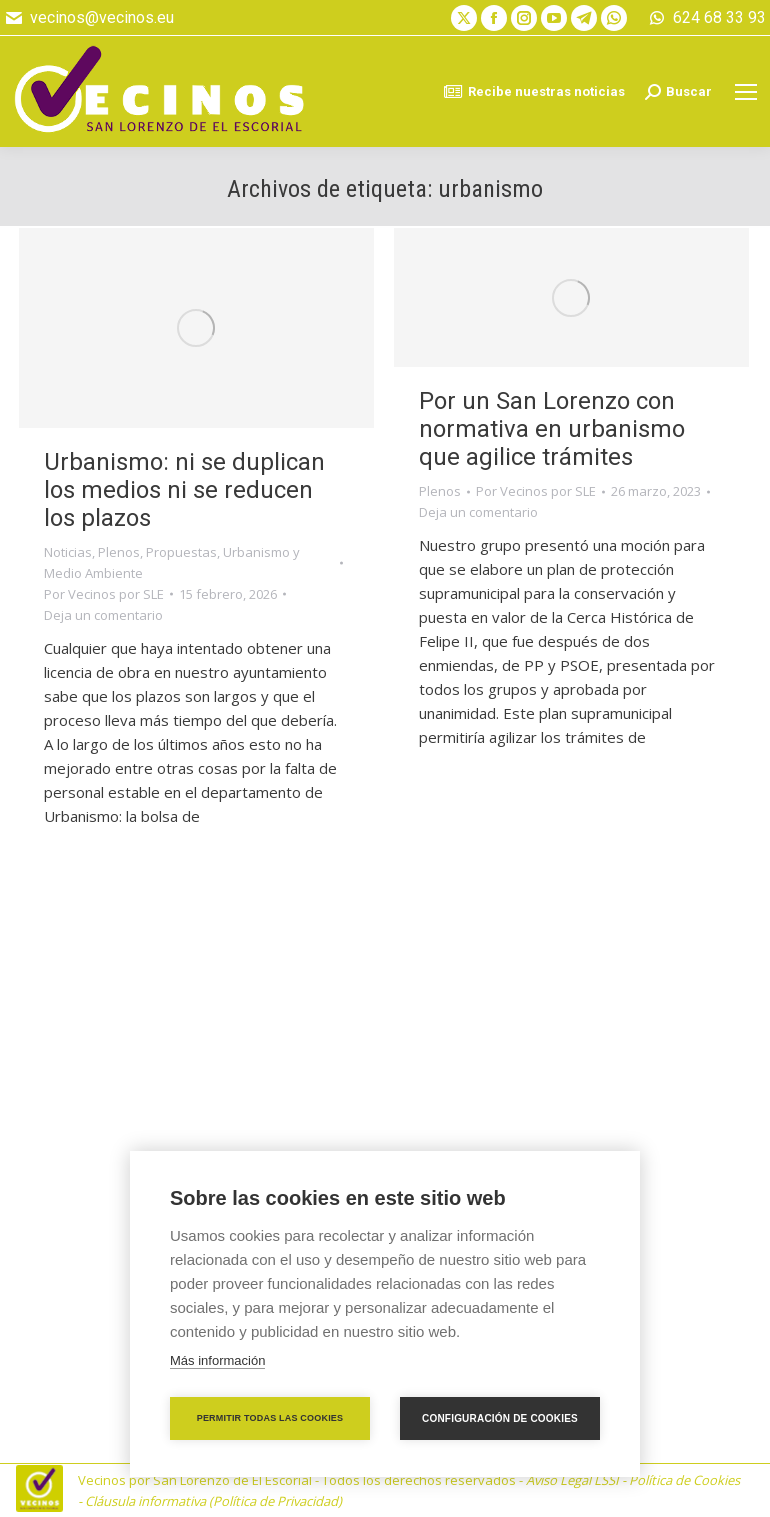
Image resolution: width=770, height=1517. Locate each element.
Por (104, 594)
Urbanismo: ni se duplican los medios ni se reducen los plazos (184, 490)
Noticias (68, 552)
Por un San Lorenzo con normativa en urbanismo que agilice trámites (552, 429)
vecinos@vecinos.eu (89, 18)
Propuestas (181, 552)
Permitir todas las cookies (270, 1418)
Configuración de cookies (500, 1418)
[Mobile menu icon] (746, 92)
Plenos (119, 552)
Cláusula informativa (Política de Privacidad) (213, 1501)
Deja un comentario (103, 615)
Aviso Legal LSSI (572, 1480)
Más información (217, 1360)
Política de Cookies (684, 1480)
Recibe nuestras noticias (534, 92)
